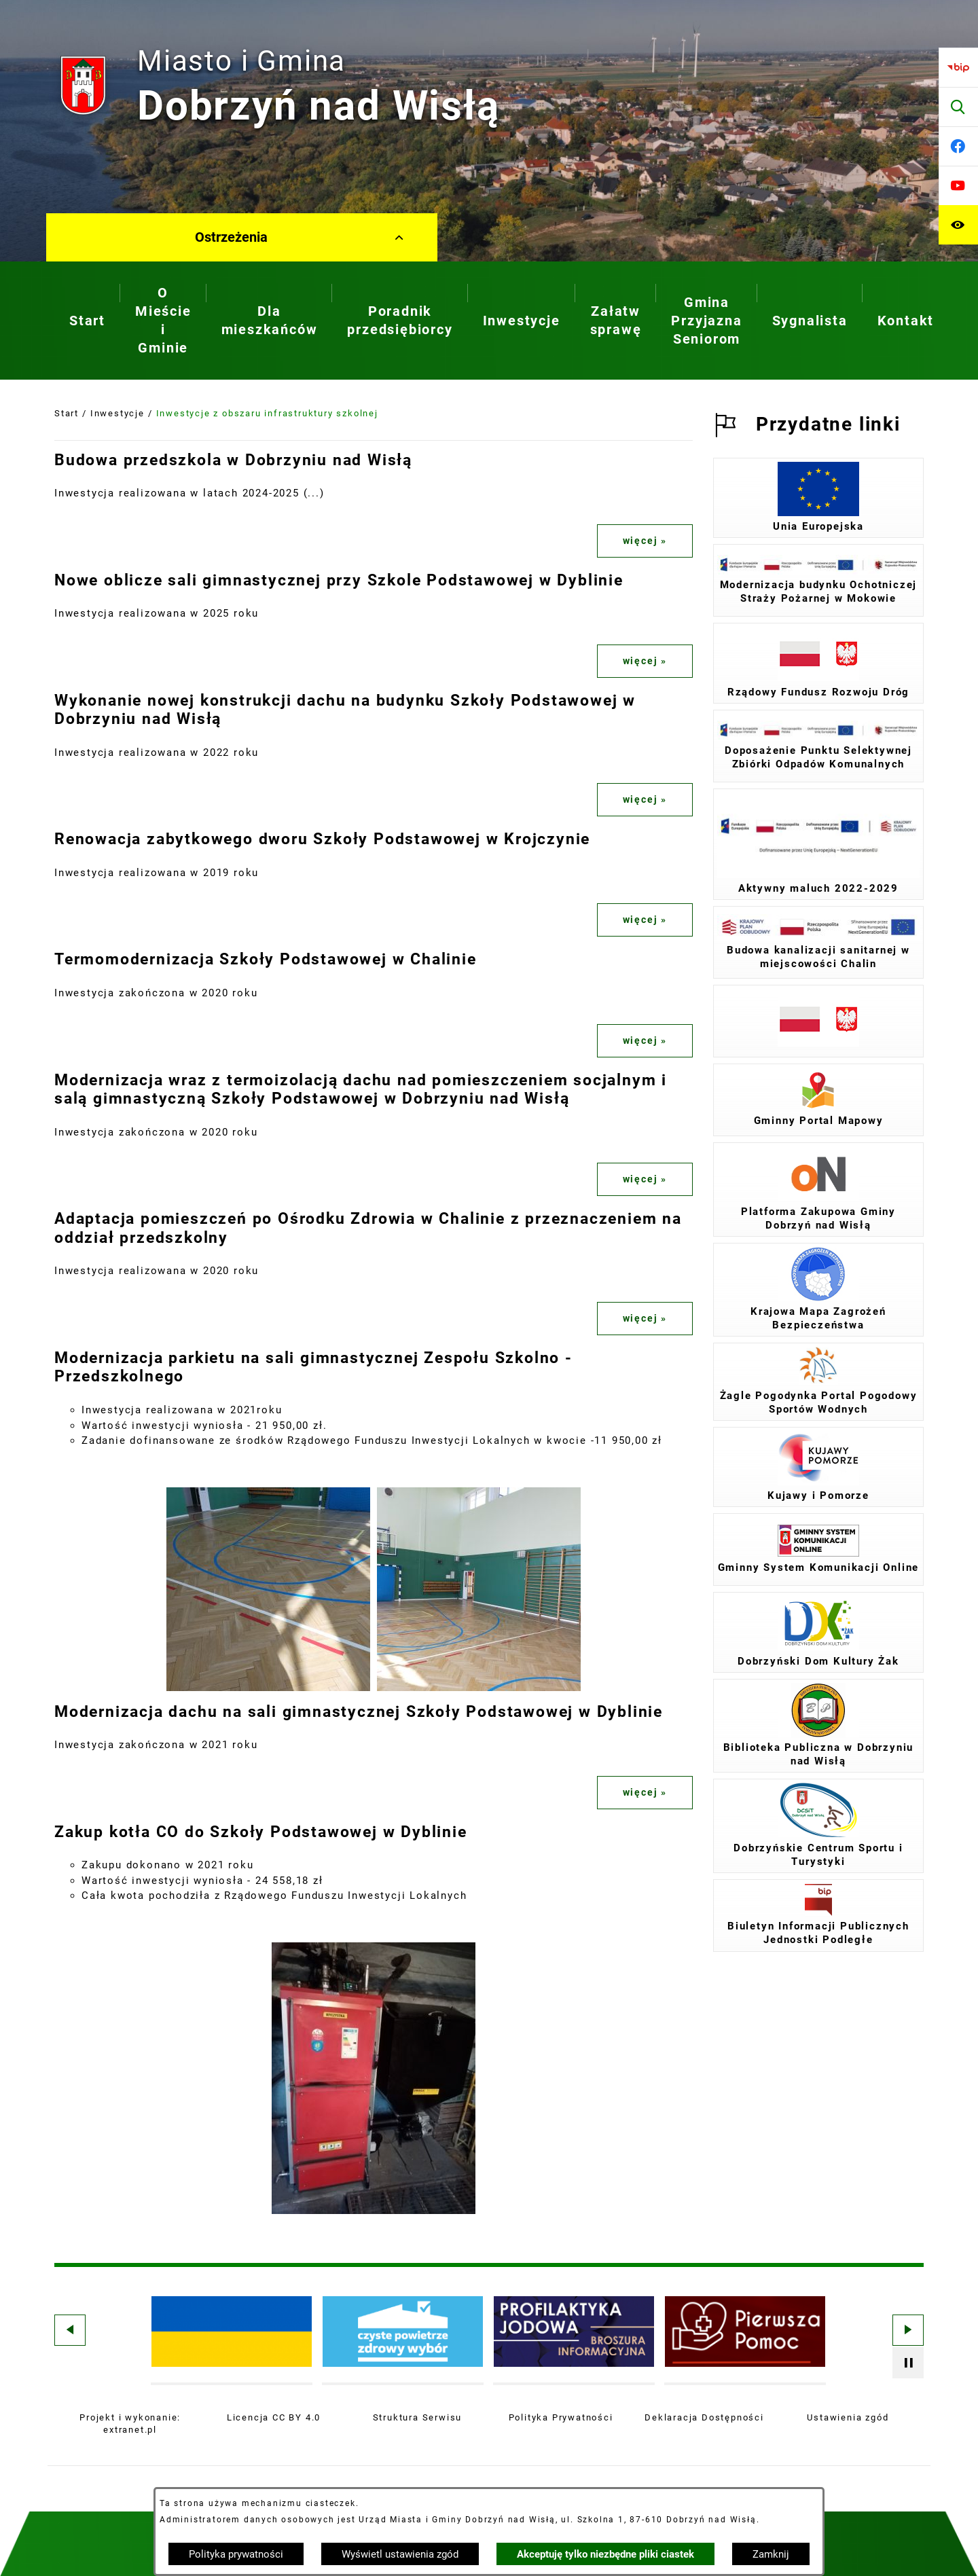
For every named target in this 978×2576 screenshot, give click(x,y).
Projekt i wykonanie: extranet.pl (130, 2423)
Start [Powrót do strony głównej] (66, 413)
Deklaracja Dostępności (704, 2417)
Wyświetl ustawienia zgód (400, 2554)
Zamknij (771, 2554)
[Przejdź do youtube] (958, 185)
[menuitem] (87, 321)
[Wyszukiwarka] (958, 106)
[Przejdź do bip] (958, 67)
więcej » (645, 540)
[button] (268, 1688)
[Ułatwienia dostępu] (958, 224)
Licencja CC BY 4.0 (274, 2417)
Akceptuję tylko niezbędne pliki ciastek (605, 2554)
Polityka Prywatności (561, 2417)
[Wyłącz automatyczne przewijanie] (908, 2362)
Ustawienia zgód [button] (847, 2417)
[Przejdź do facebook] (958, 146)
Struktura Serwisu (418, 2417)
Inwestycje (117, 413)
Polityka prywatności (236, 2554)
